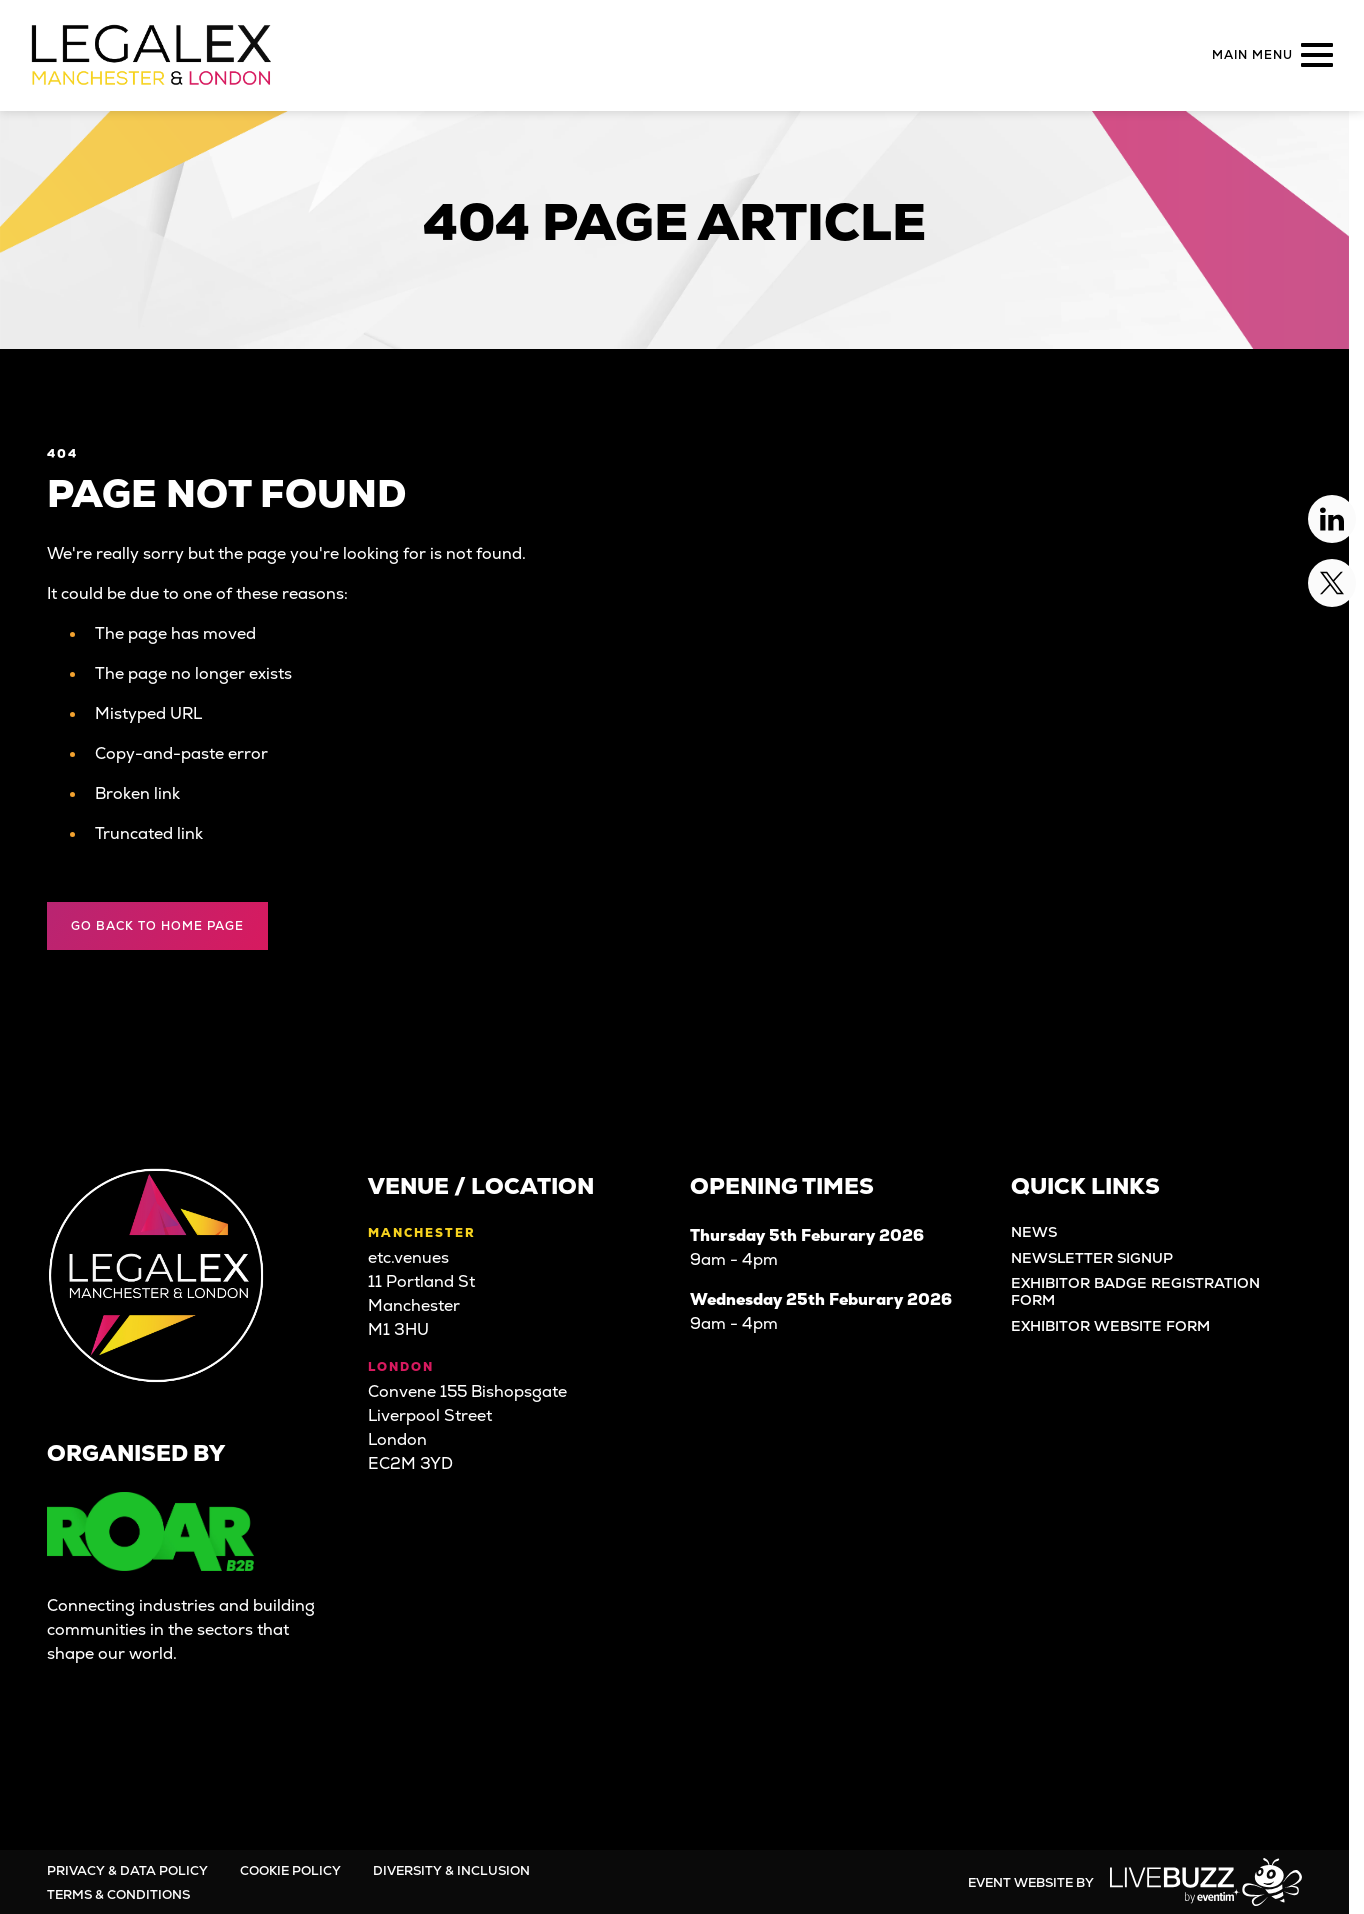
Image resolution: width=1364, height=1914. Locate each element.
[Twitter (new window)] (131, 1742)
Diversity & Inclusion (451, 1870)
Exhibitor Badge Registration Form (1135, 1292)
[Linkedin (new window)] (75, 1742)
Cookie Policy (290, 1870)
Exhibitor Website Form (1110, 1326)
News (1034, 1232)
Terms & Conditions (118, 1894)
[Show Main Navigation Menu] (1268, 55)
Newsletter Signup (1092, 1258)
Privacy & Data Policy (127, 1870)
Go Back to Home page (157, 926)
